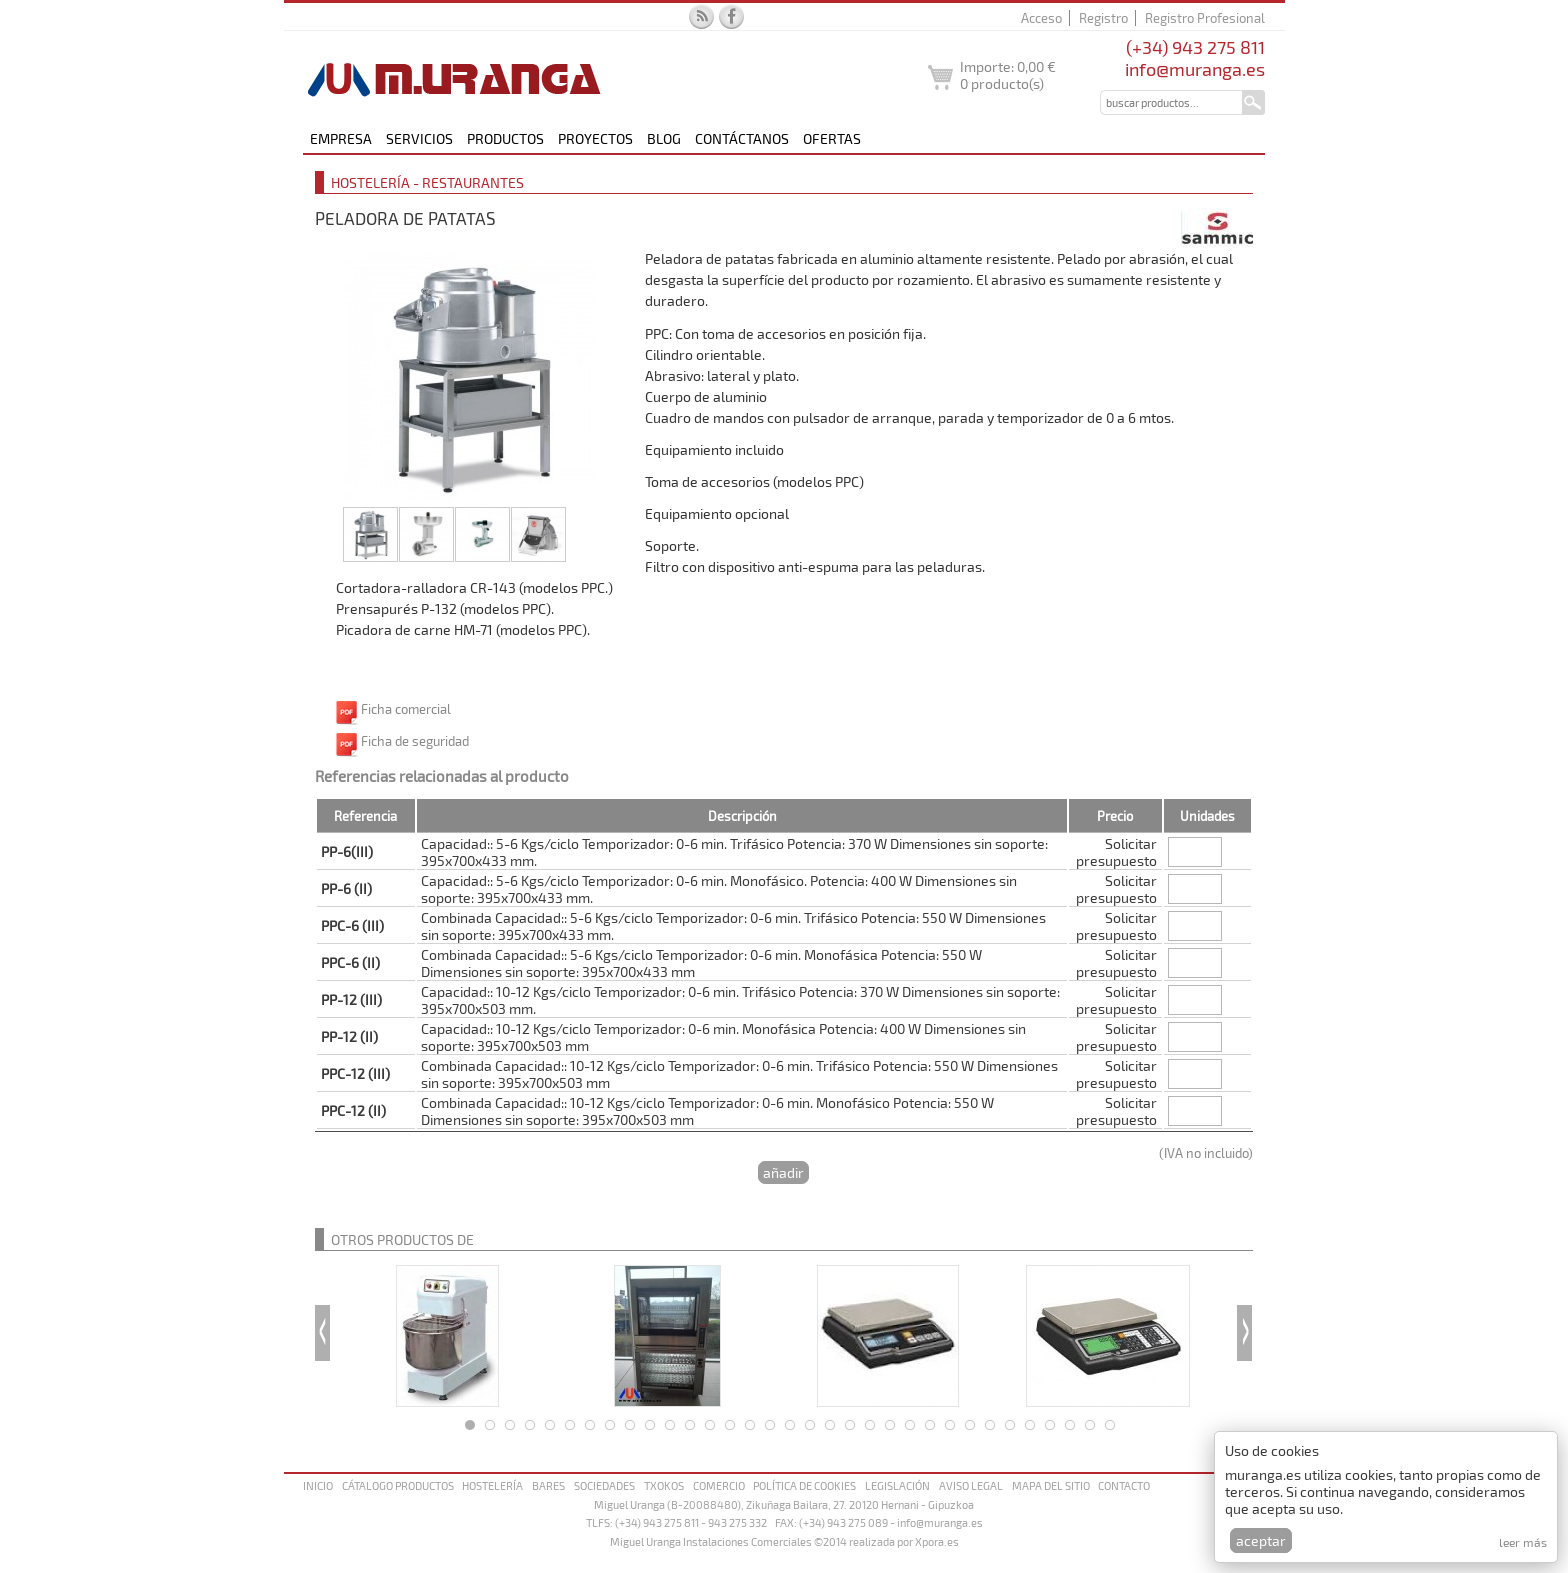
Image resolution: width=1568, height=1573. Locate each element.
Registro (1103, 18)
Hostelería (492, 1485)
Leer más (1523, 1542)
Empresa (341, 138)
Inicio (318, 1485)
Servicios (419, 138)
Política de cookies (804, 1485)
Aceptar (1261, 1540)
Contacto (1124, 1485)
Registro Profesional (1205, 18)
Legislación (897, 1485)
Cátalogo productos (398, 1485)
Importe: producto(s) (1008, 75)
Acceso (1041, 18)
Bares (548, 1485)
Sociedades (604, 1485)
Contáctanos (742, 138)
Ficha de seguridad (415, 741)
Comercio (719, 1485)
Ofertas (832, 138)
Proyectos (595, 138)
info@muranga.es (1195, 69)
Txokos (664, 1485)
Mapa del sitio (1051, 1485)
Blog (664, 138)
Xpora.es (937, 1541)
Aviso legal (971, 1485)
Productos (505, 138)
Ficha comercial (406, 709)
